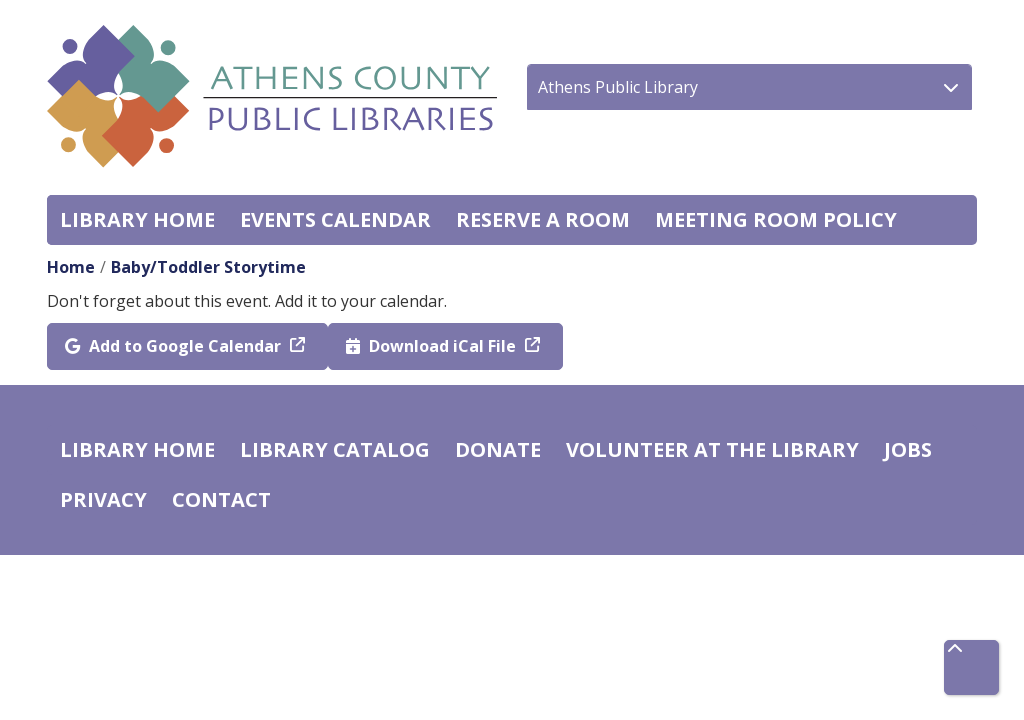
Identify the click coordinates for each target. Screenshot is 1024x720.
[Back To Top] (971, 667)
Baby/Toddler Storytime (208, 267)
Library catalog (335, 449)
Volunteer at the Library (712, 449)
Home (71, 267)
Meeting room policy (776, 219)
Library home (137, 219)
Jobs (908, 449)
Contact (221, 499)
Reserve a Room (543, 219)
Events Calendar (335, 219)
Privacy (103, 499)
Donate (498, 449)
